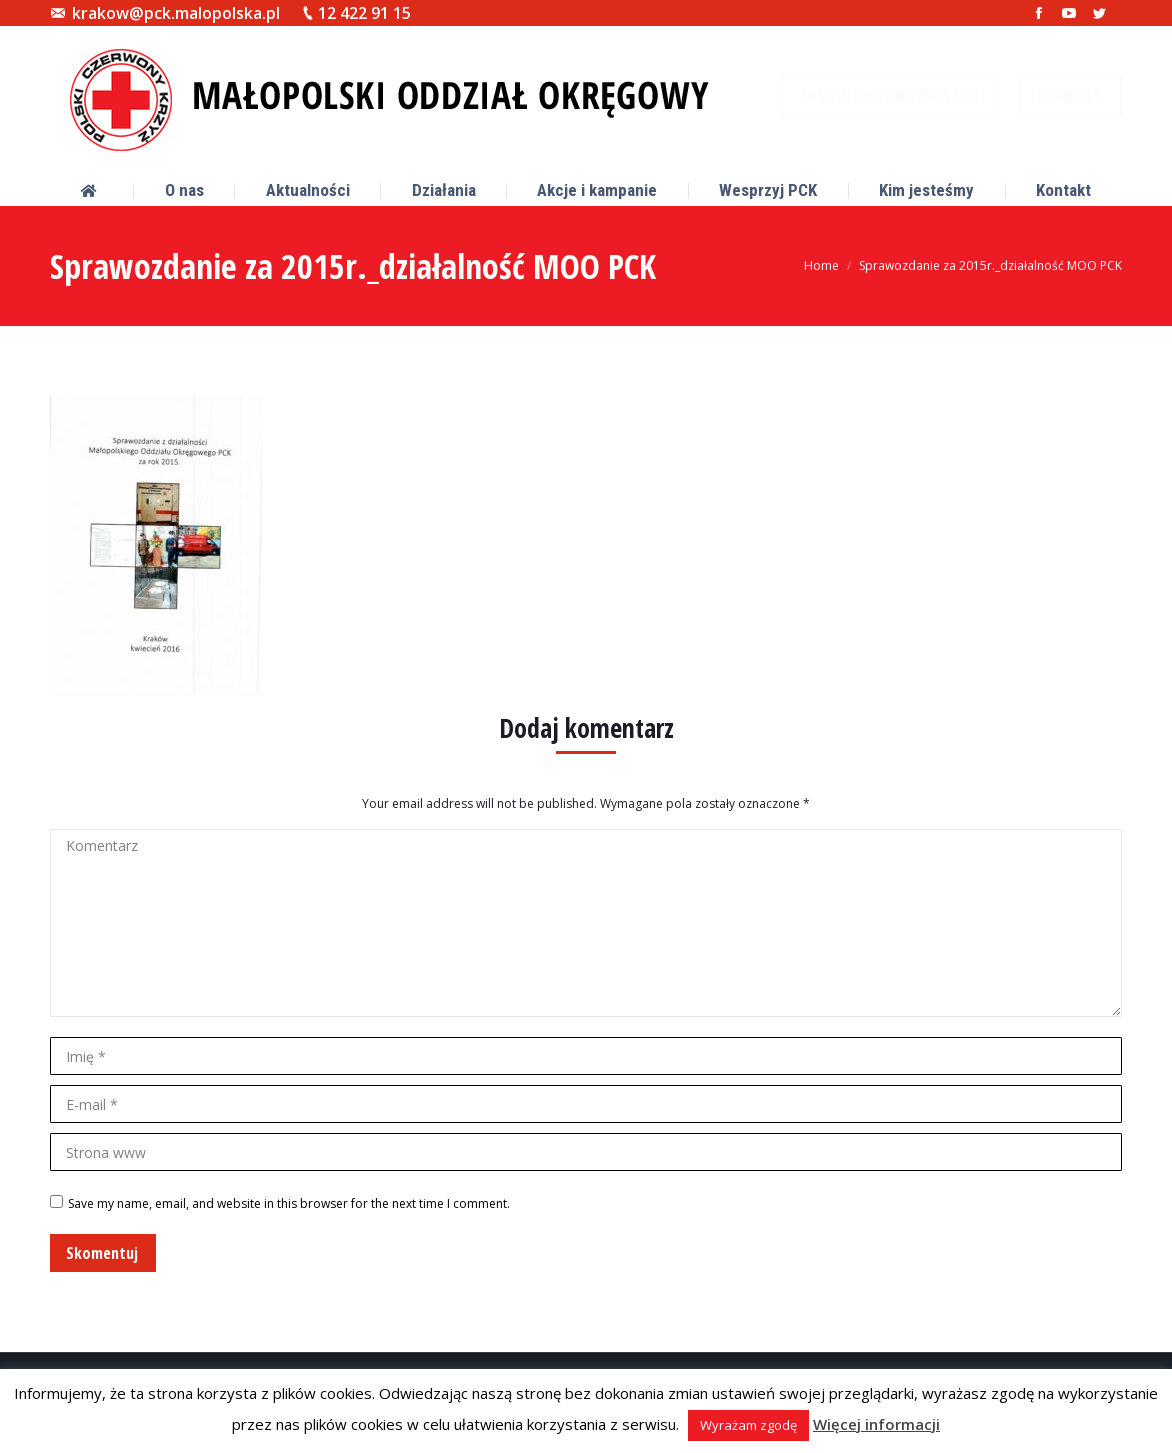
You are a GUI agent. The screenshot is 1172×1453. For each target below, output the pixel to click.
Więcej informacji (876, 1424)
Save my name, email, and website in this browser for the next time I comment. (289, 1203)
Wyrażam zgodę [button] (748, 1425)
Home (821, 265)
